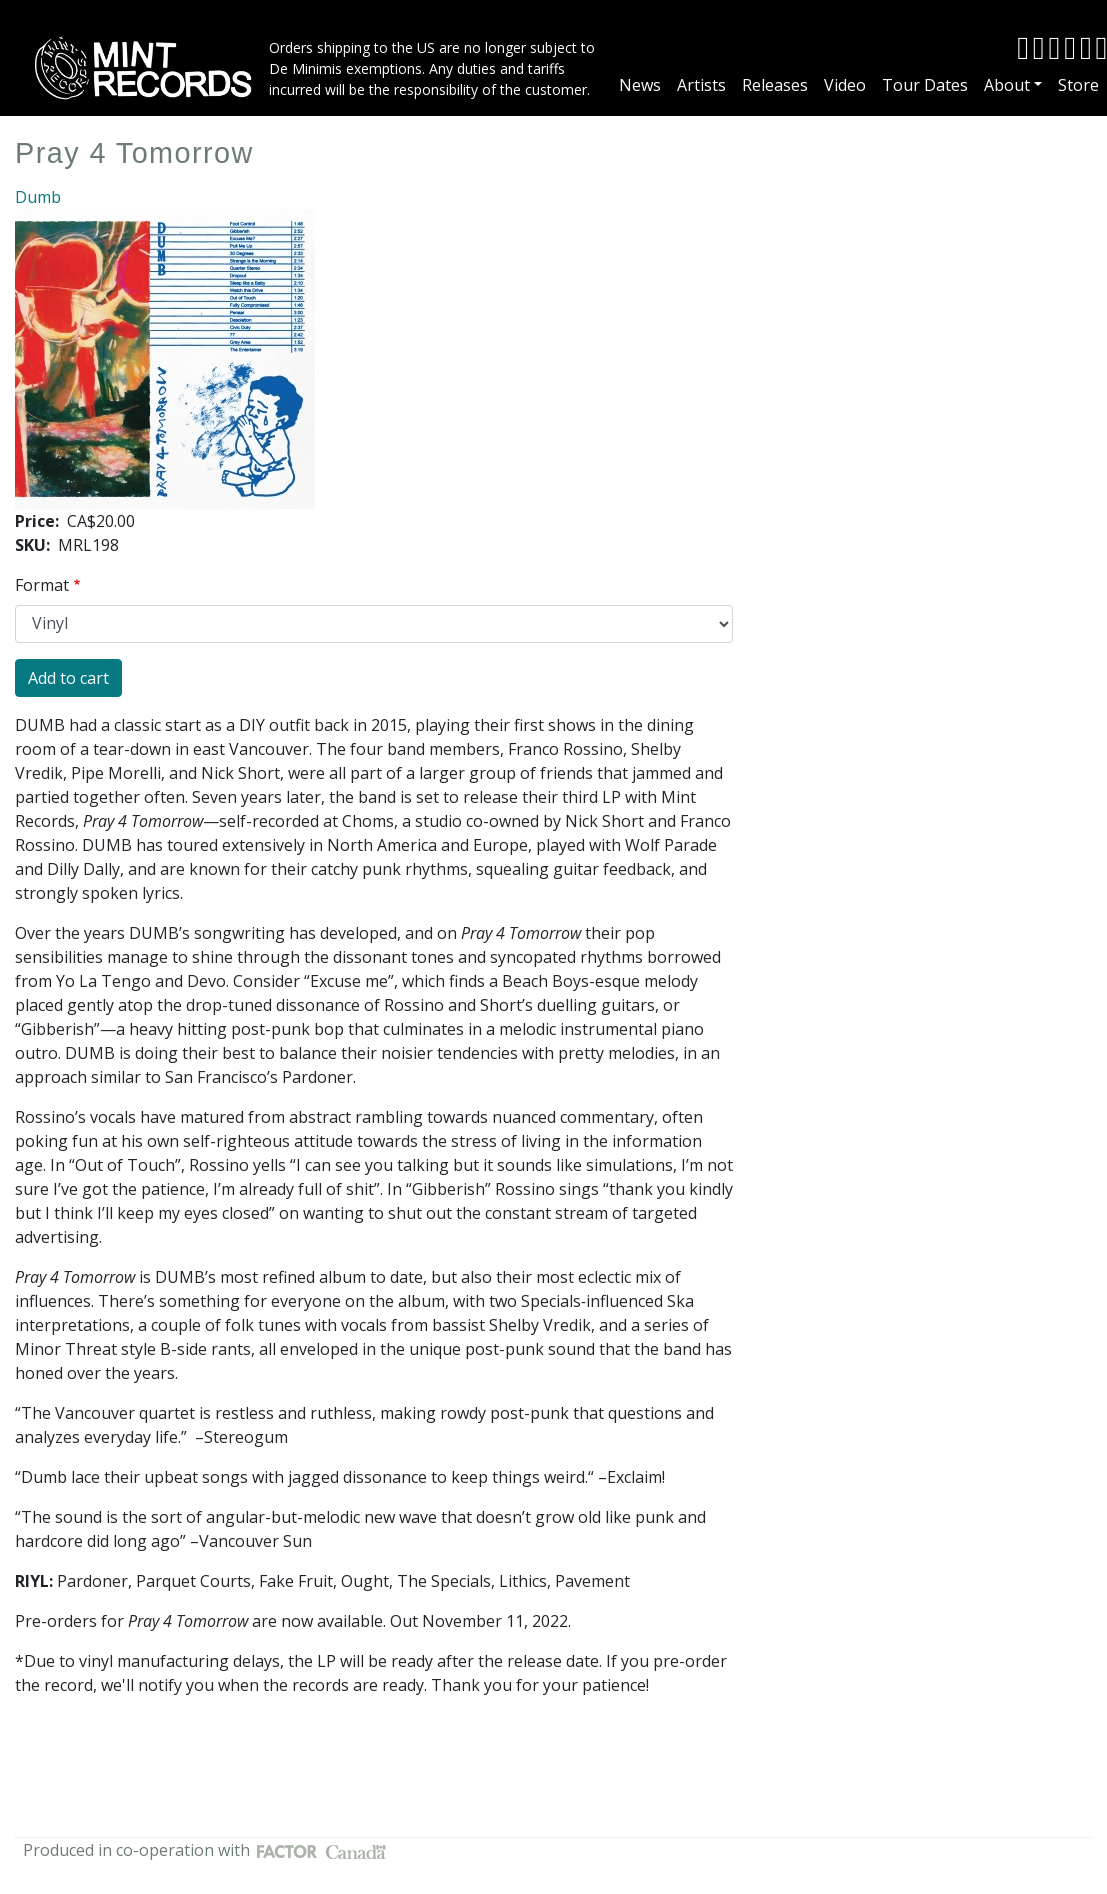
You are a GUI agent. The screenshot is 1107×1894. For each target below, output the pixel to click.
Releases (775, 85)
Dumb (38, 197)
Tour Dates (925, 85)
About (1007, 85)
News (640, 85)
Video (845, 85)
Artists (701, 85)
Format (42, 585)
